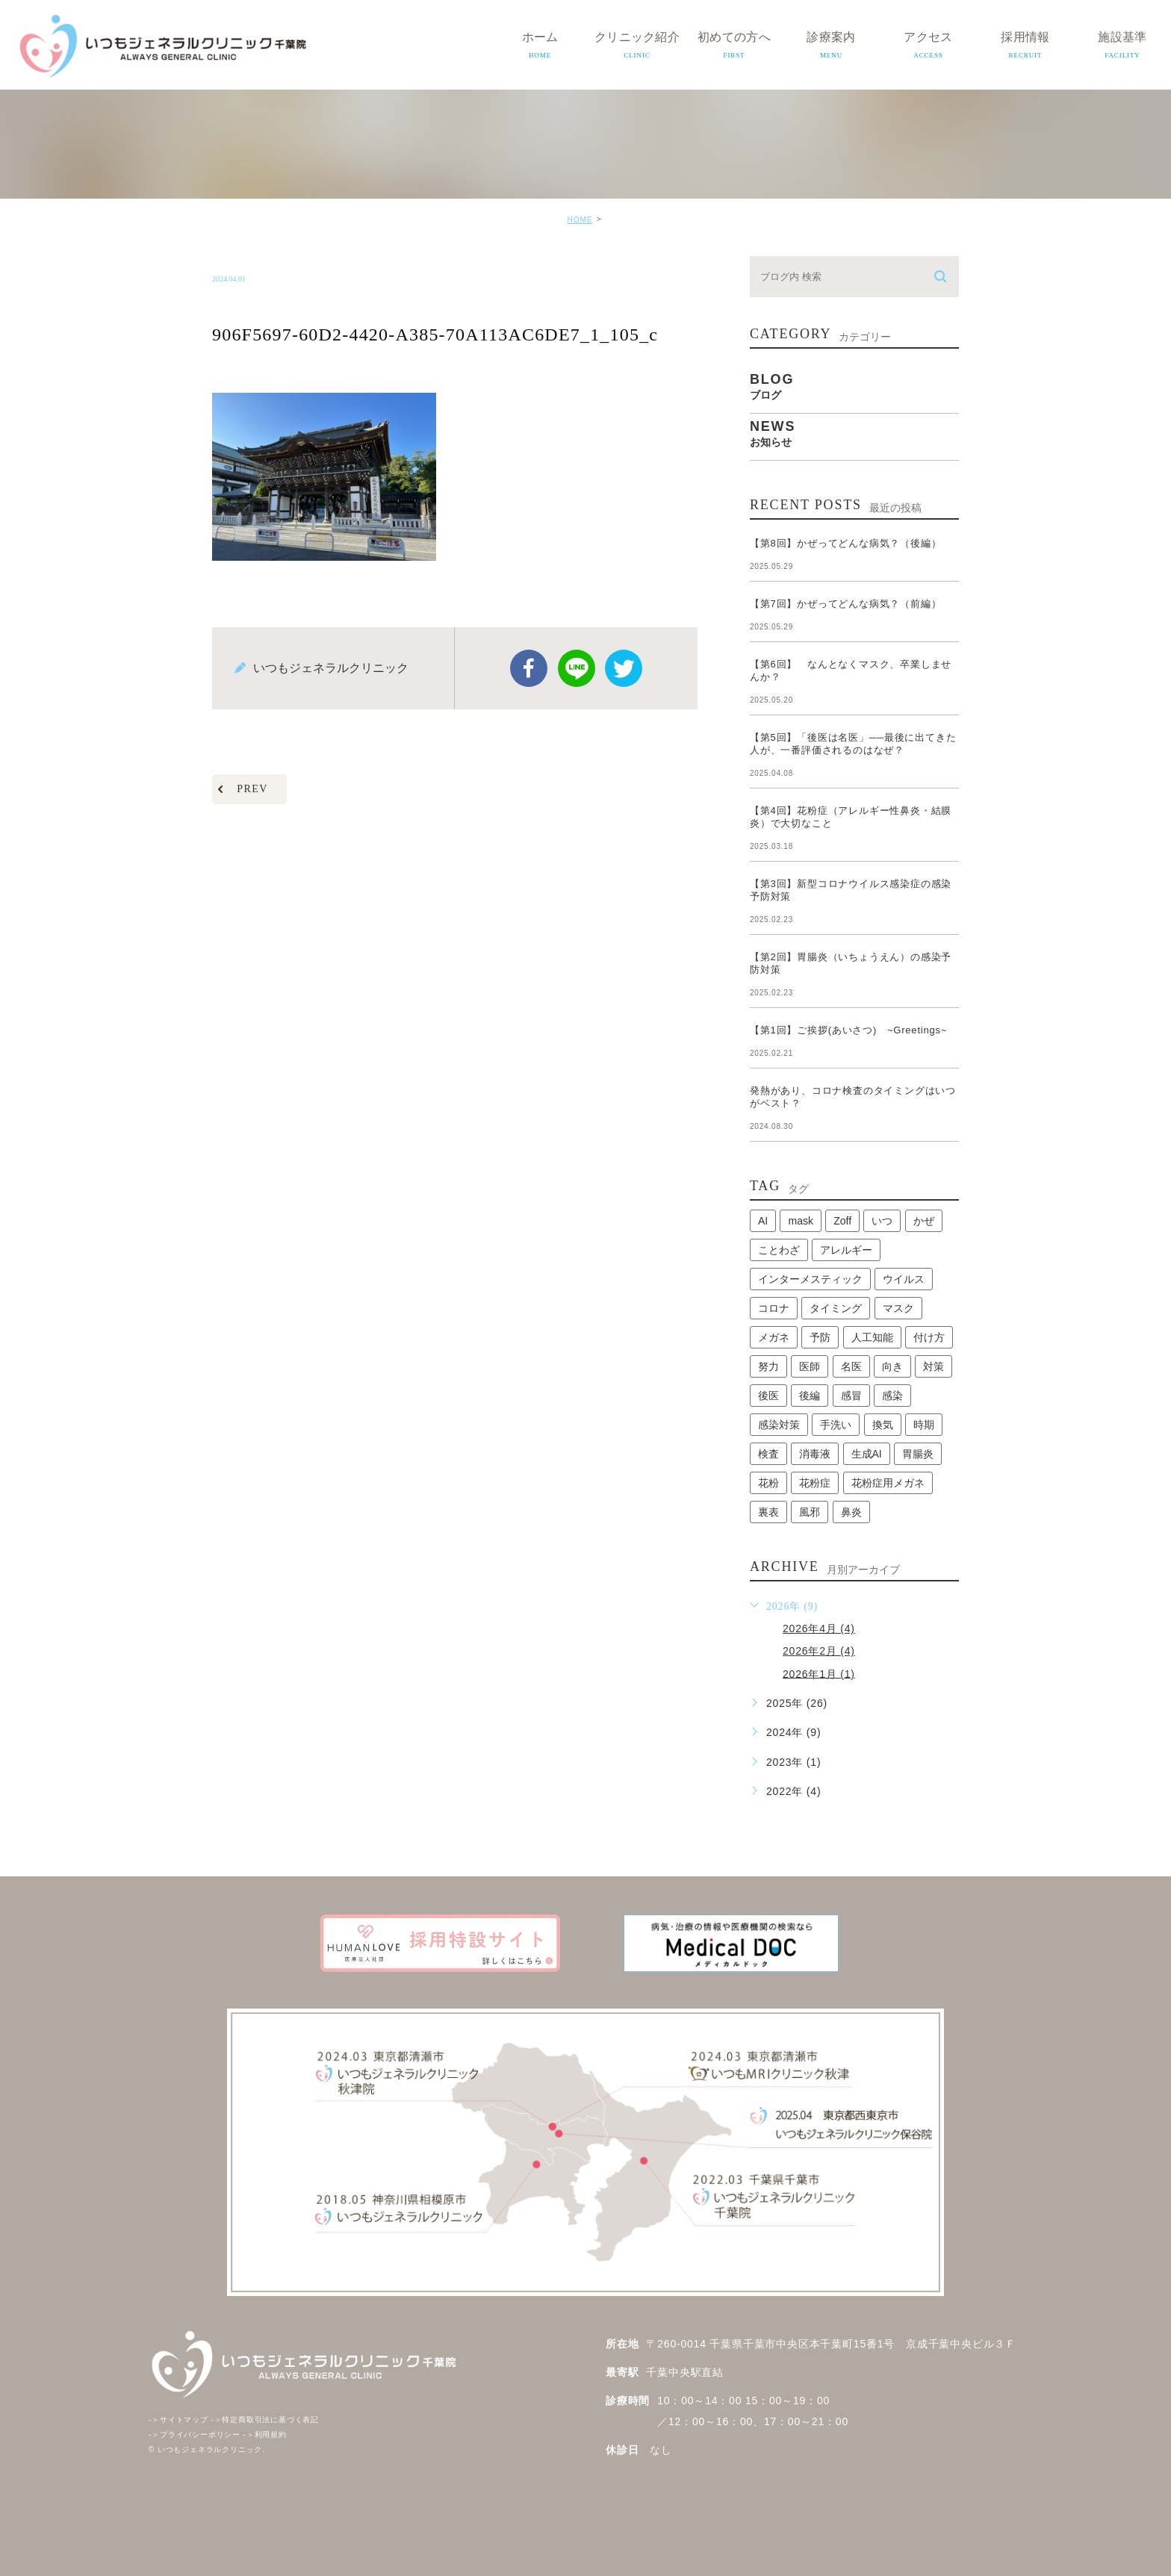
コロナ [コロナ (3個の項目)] (773, 1308)
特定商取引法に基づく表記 (265, 2419)
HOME (579, 220)
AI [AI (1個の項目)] (763, 1221)
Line (576, 668)
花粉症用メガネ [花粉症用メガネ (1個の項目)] (888, 1483)
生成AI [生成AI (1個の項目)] (866, 1454)
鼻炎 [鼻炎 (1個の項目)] (851, 1512)
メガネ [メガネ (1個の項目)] (773, 1337)
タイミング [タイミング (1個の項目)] (836, 1308)
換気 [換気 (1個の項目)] (882, 1425)
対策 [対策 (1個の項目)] (933, 1366)
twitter (623, 668)
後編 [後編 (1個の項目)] (809, 1395)
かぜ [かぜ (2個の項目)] (923, 1221)
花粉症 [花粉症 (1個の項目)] (814, 1483)
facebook (528, 668)
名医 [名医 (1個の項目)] (851, 1366)
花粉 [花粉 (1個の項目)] (768, 1483)
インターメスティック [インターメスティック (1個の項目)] (810, 1279)
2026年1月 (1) (819, 1673)
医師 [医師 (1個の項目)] (809, 1366)
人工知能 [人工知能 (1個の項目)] (872, 1337)
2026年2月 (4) (819, 1651)
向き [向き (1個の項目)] (892, 1366)
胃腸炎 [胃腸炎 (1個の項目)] (918, 1454)
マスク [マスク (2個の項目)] (898, 1308)
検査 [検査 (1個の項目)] (768, 1454)
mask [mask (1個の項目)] (800, 1221)
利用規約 (265, 2434)
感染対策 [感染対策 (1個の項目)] (779, 1425)
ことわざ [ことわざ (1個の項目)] (779, 1250)
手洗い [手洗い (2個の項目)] (835, 1425)
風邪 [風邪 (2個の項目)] (809, 1512)
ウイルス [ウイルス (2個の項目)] (904, 1279)
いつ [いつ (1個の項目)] (882, 1221)
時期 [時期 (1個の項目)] (923, 1425)
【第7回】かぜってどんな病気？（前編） (845, 603)
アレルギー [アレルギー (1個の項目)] (846, 1250)
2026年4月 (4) (819, 1628)
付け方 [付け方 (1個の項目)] (929, 1337)
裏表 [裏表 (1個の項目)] (768, 1512)
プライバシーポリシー (194, 2434)
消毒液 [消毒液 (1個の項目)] (814, 1454)
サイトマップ (178, 2419)
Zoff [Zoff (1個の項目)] (842, 1221)
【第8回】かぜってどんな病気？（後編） (845, 543)
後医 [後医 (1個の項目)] (768, 1395)
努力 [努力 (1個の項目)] (768, 1366)
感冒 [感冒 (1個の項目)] (851, 1395)
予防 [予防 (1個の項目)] (820, 1337)
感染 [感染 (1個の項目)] (892, 1395)
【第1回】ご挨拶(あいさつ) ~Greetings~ (848, 1030)
